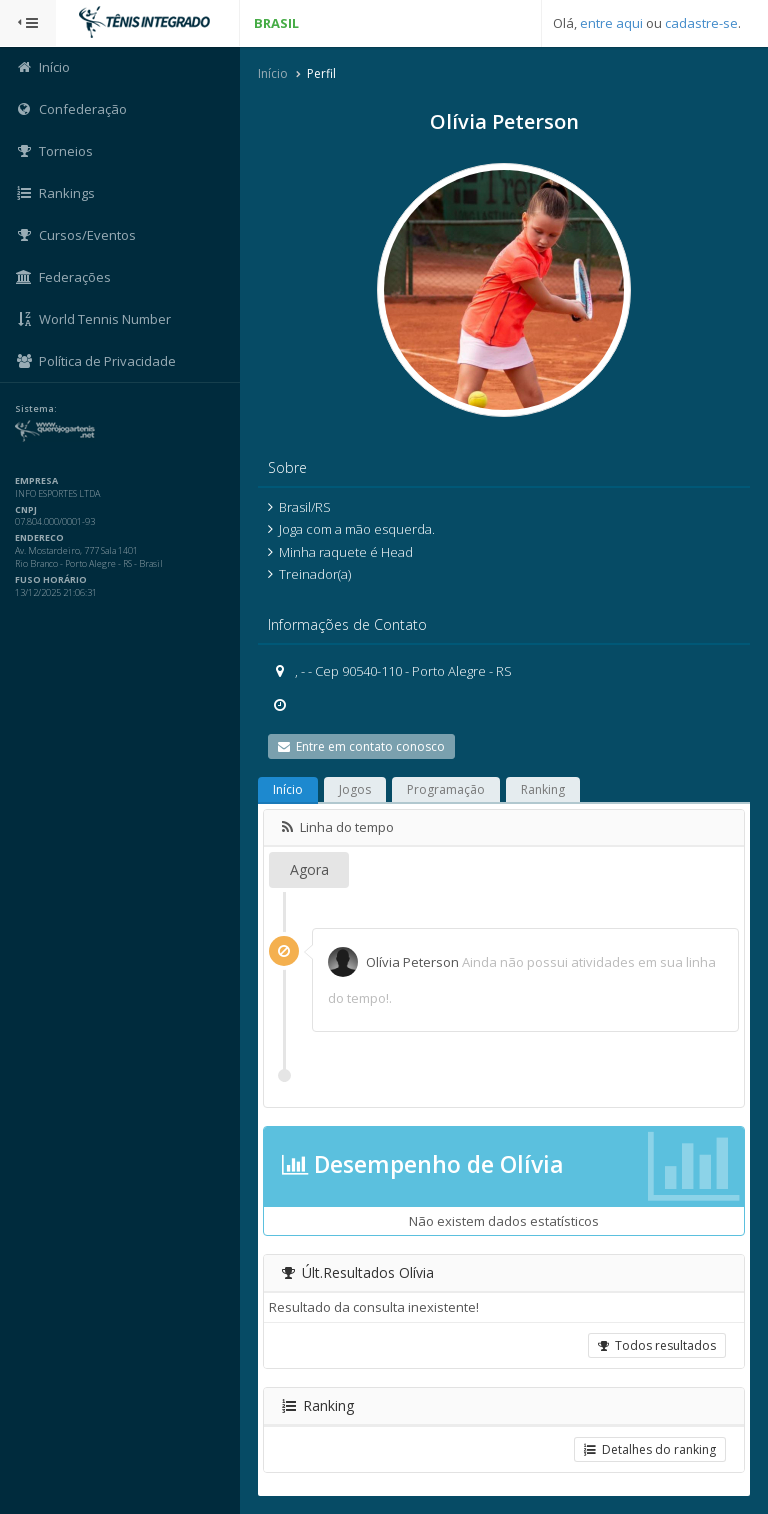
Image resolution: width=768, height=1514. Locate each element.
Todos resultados (657, 1345)
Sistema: (36, 409)
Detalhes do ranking (650, 1449)
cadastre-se (701, 23)
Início (273, 73)
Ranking (543, 789)
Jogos (355, 789)
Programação (446, 789)
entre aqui (611, 23)
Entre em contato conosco (361, 746)
